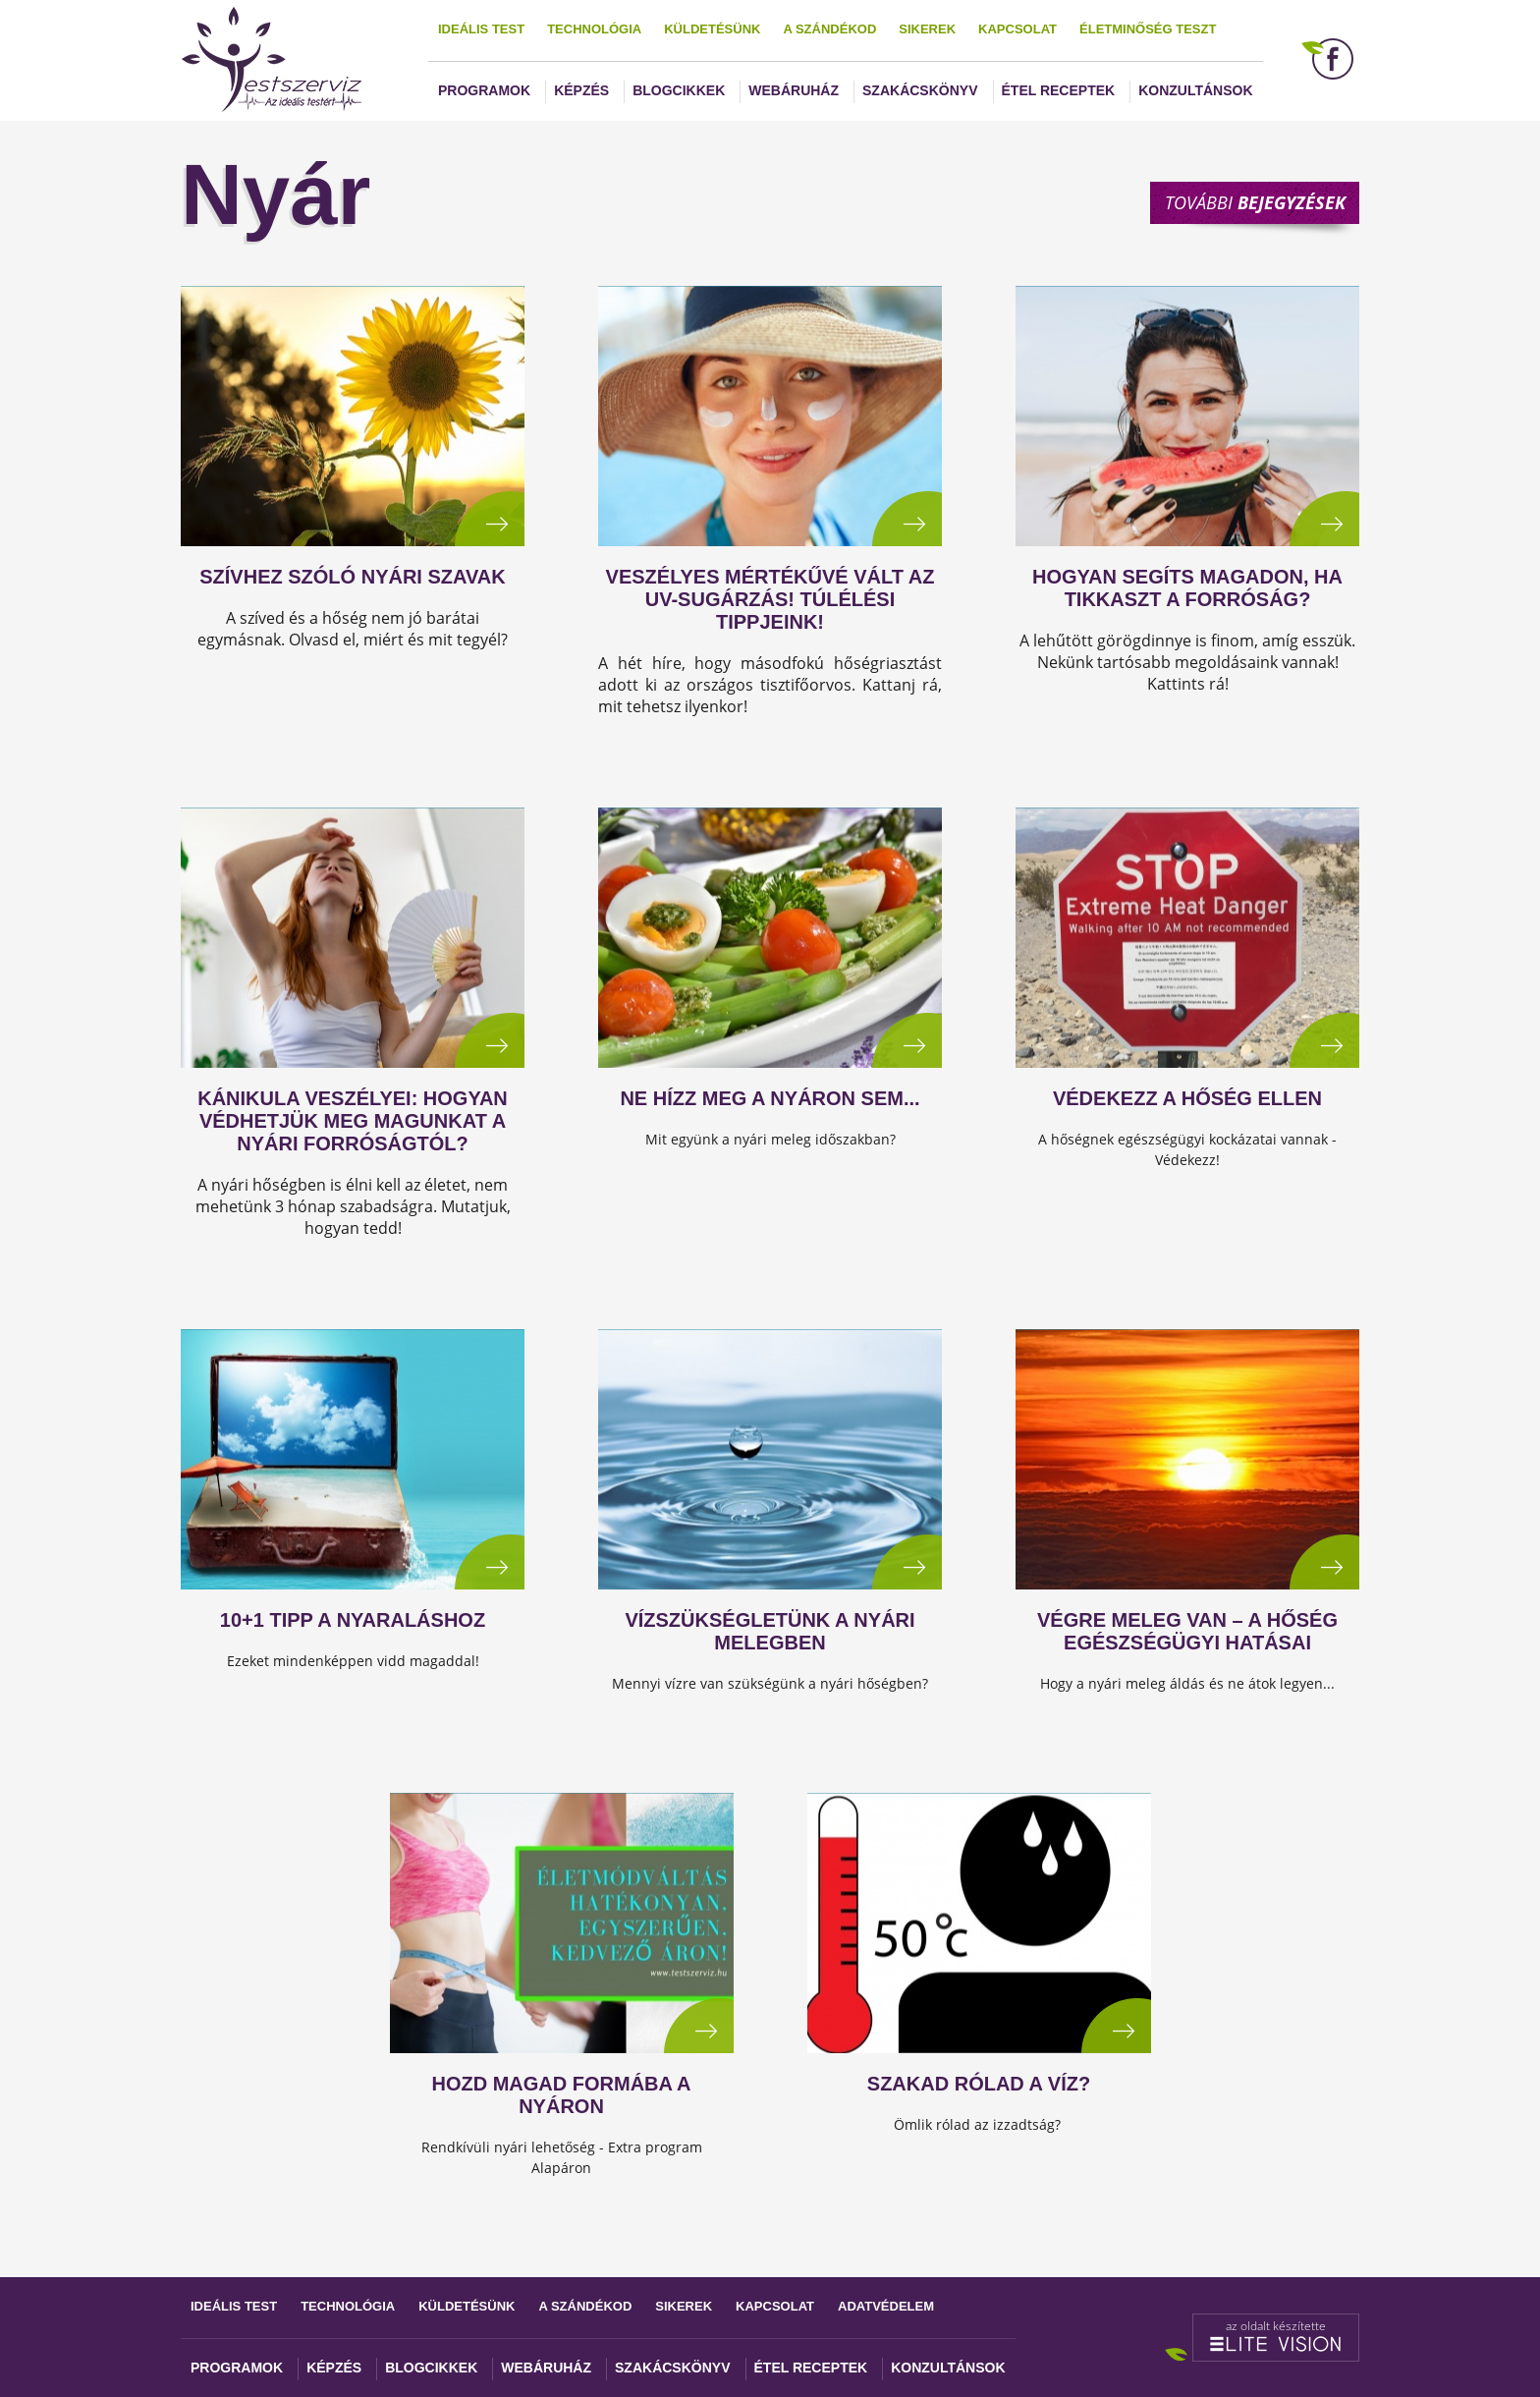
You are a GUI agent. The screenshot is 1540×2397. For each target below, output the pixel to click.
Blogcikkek (678, 90)
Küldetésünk (712, 29)
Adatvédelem (886, 2306)
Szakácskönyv (919, 90)
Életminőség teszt (1147, 29)
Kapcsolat (1017, 29)
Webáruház (793, 90)
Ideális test (481, 29)
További (1255, 202)
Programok (484, 90)
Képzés (581, 90)
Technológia (594, 29)
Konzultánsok (1195, 90)
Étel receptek (1059, 90)
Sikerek (927, 29)
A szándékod (829, 29)
